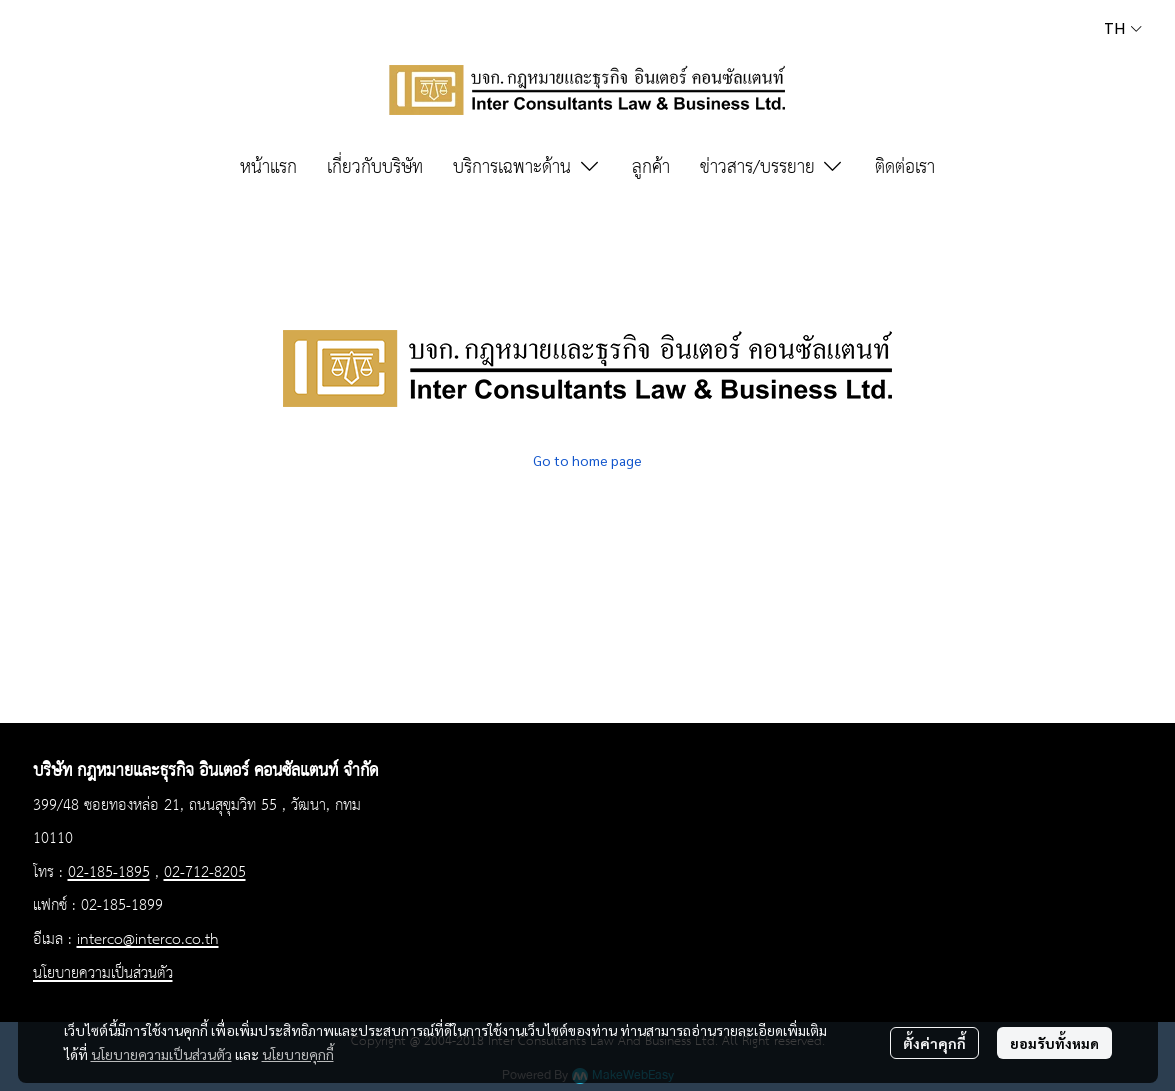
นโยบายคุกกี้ (298, 1054)
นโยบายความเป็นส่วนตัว (161, 1054)
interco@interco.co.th (148, 940)
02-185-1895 (109, 873)
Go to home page (587, 460)
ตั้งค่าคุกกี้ (934, 1043)
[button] (1123, 28)
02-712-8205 (205, 873)
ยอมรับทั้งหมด (1054, 1043)
